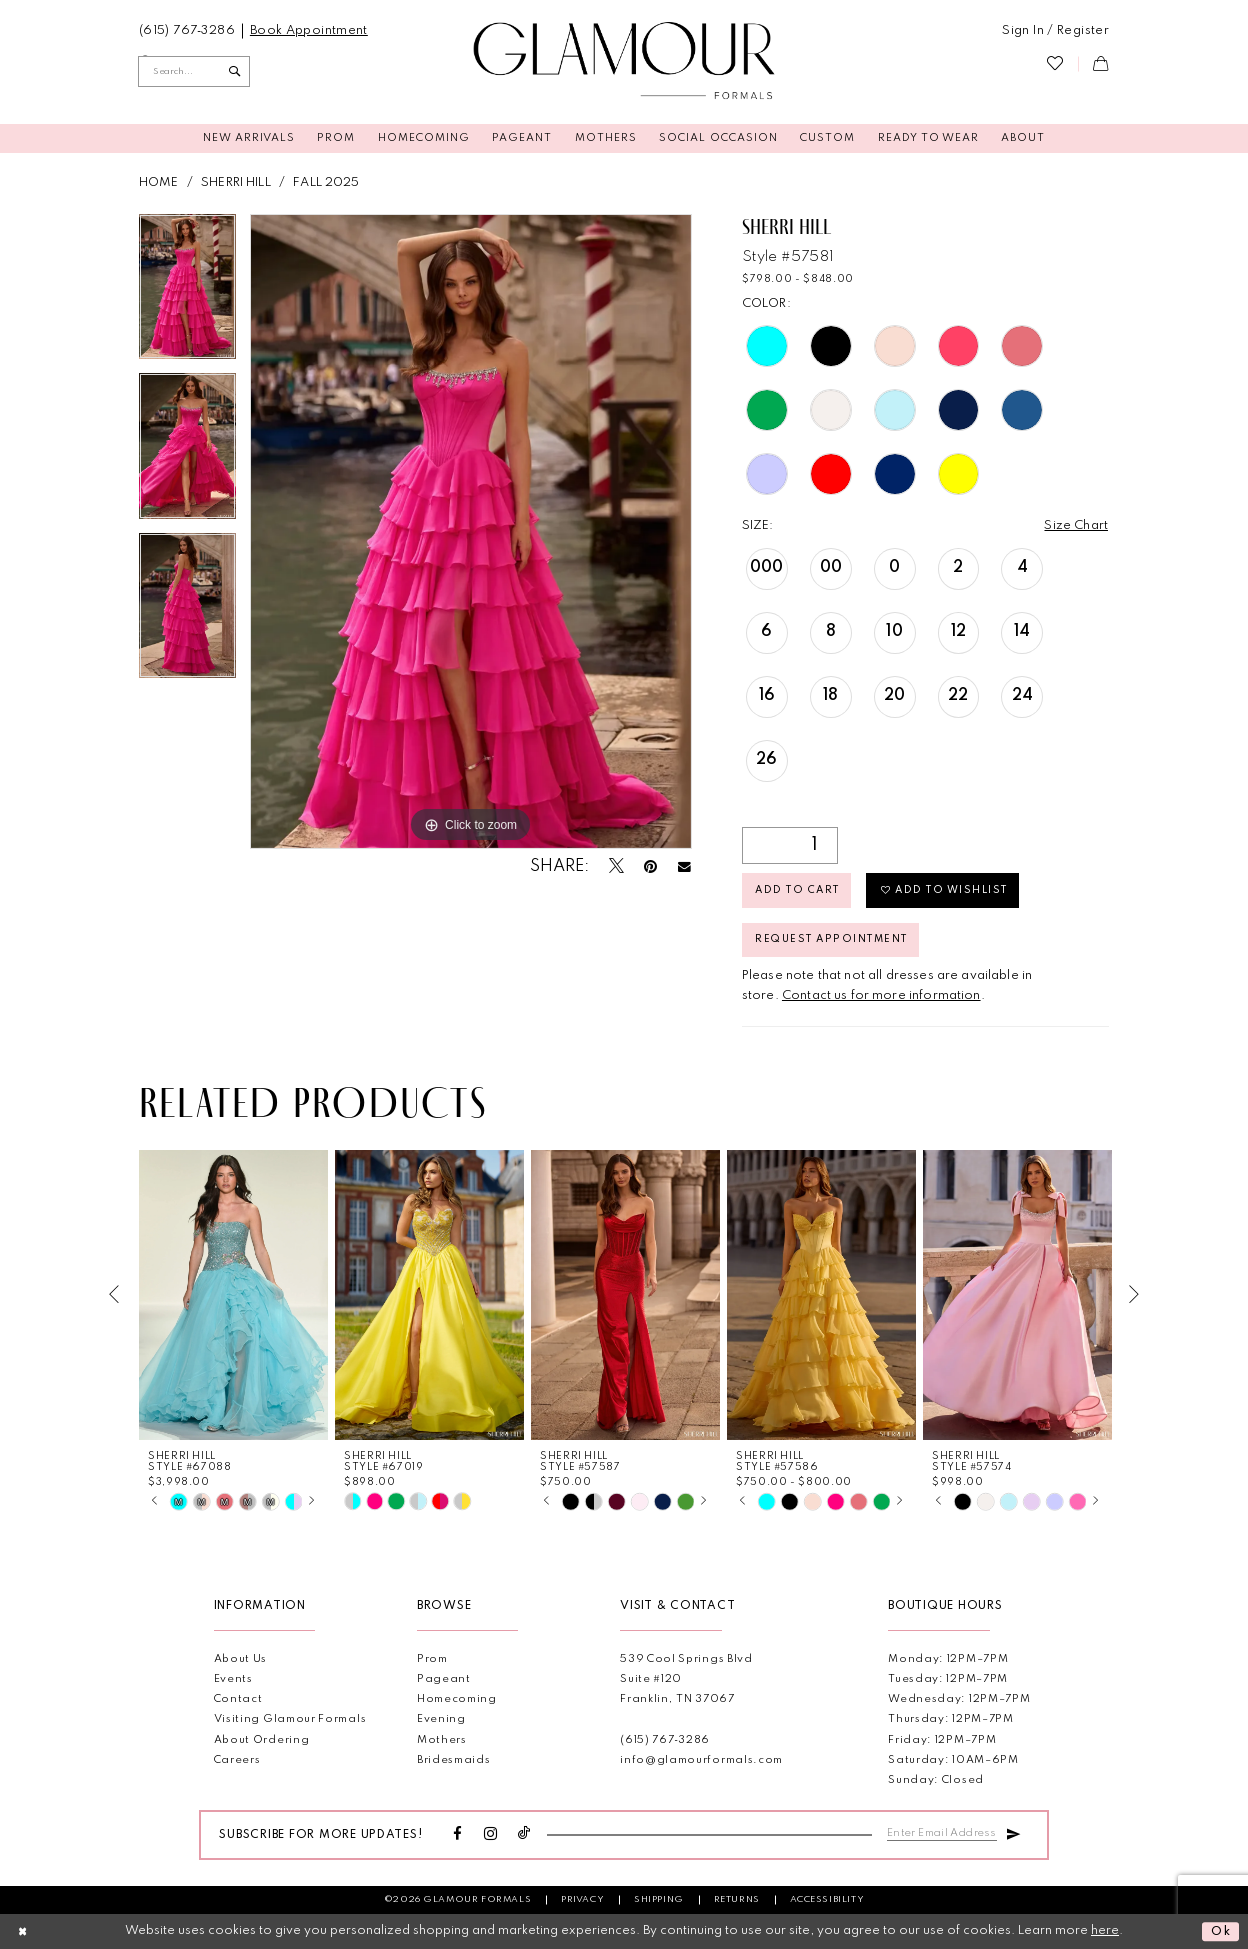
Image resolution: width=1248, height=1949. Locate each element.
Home (159, 182)
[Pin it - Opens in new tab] (650, 868)
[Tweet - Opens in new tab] (616, 867)
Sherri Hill (236, 182)
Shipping (659, 1899)
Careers (237, 1760)
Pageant (444, 1679)
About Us (241, 1659)
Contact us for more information (881, 995)
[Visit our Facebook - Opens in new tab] (458, 1835)
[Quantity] (790, 845)
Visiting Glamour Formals (290, 1719)
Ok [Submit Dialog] (1221, 1931)
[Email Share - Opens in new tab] (684, 867)
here (1105, 1930)
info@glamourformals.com (701, 1760)
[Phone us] (187, 31)
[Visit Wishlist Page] (1055, 64)
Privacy (582, 1899)
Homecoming (457, 1699)
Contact (238, 1699)
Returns (737, 1899)
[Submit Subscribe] (1013, 1832)
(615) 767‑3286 (665, 1740)
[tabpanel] (187, 294)
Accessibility (827, 1899)
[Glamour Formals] (624, 61)
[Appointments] (308, 31)
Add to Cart (797, 890)
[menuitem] (187, 31)
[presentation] (233, 1294)
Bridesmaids (454, 1760)
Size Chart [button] (1076, 525)
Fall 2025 (326, 182)
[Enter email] (942, 1832)
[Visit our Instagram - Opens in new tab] (491, 1835)
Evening (441, 1719)
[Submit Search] (235, 71)
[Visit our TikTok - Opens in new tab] (524, 1834)
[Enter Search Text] (194, 71)
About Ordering (262, 1740)
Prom (432, 1659)
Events (233, 1679)
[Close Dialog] (23, 1931)
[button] (1055, 31)
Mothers (442, 1740)
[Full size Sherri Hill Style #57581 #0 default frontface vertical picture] (471, 532)
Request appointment (831, 939)
